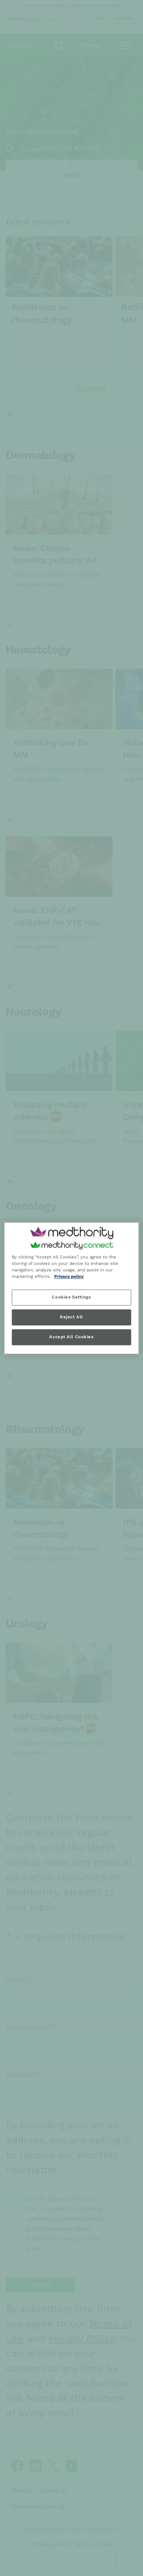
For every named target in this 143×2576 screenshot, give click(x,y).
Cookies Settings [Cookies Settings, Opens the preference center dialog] (71, 1297)
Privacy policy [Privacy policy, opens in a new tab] (69, 1276)
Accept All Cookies (71, 1336)
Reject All (71, 1317)
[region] (71, 1288)
